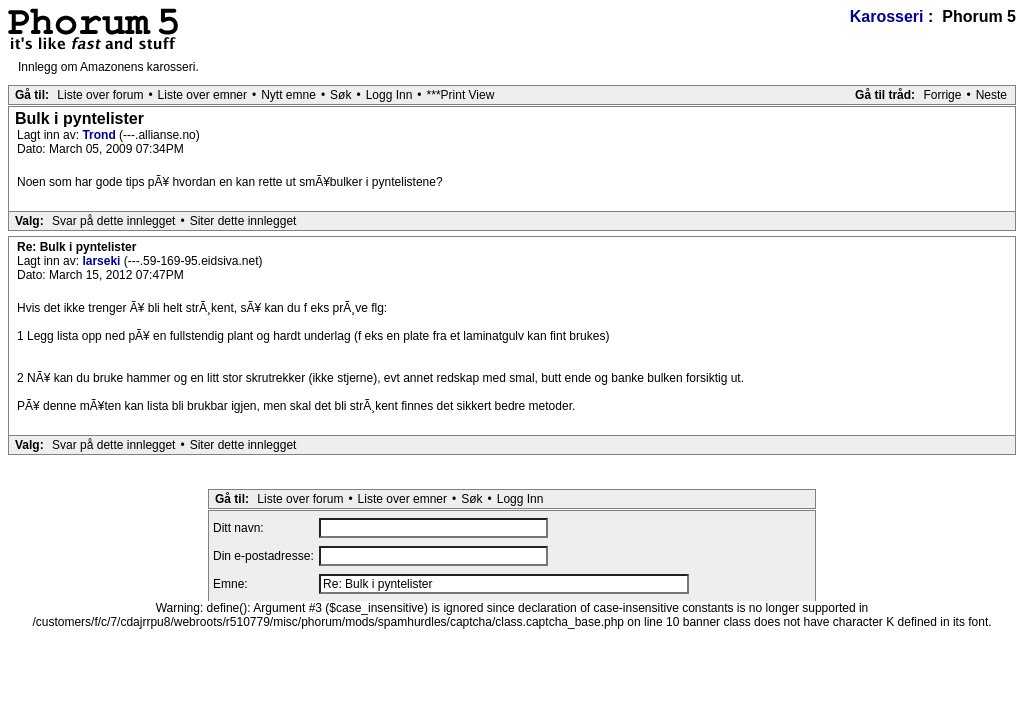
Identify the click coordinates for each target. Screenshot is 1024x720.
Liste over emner (202, 95)
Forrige (942, 95)
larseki (102, 261)
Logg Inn (389, 95)
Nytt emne (288, 95)
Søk (340, 95)
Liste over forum (100, 95)
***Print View (461, 95)
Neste (991, 95)
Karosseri (887, 16)
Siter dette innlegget (243, 221)
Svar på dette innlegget (113, 221)
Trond (100, 135)
